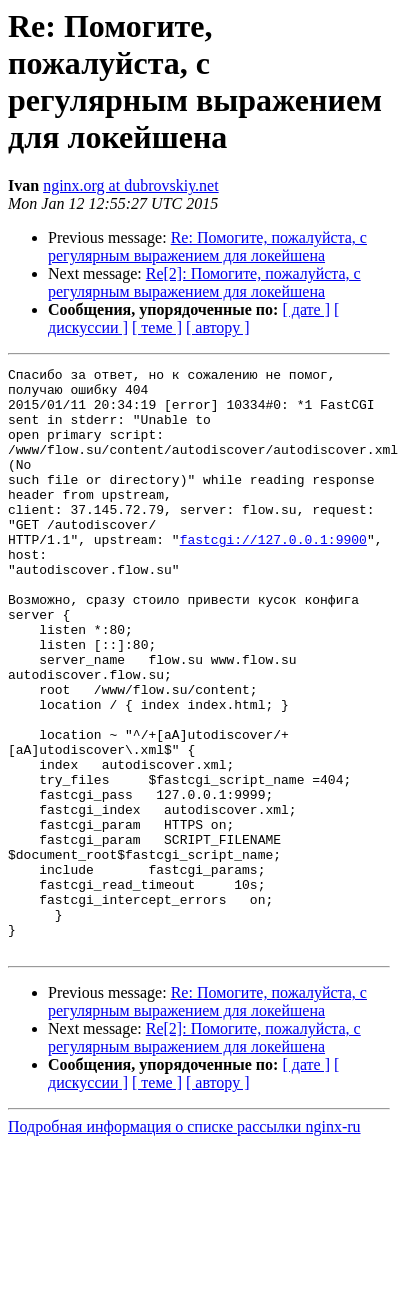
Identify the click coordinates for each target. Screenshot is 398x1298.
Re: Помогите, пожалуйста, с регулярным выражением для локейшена (207, 246)
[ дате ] (306, 309)
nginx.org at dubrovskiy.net (131, 185)
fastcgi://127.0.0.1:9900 (273, 575)
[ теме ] (157, 327)
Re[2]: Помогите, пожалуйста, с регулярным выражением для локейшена (204, 282)
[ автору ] (217, 327)
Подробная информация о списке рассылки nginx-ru (184, 1243)
